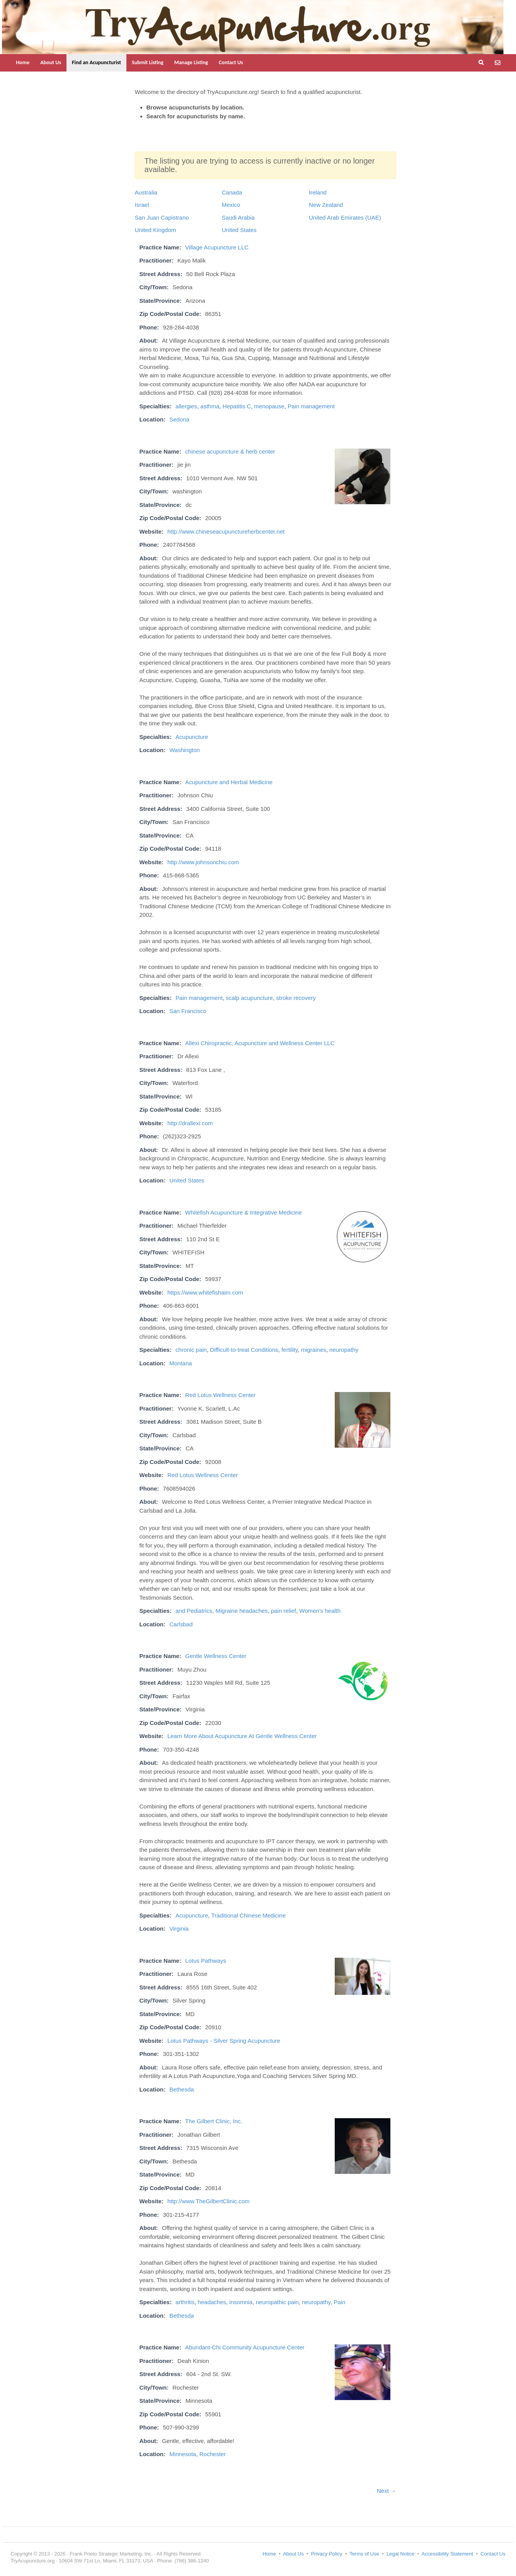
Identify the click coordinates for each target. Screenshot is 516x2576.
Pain (339, 2302)
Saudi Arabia (238, 217)
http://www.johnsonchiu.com (203, 862)
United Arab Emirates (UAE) (345, 217)
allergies (186, 406)
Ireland (318, 192)
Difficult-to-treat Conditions (244, 1349)
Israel (142, 204)
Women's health (320, 1610)
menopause (269, 406)
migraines (313, 1349)
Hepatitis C (237, 406)
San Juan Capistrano (162, 217)
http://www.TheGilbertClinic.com (208, 2201)
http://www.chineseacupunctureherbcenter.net (226, 531)
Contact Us (231, 62)
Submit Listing (147, 62)
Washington (184, 750)
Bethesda (181, 2089)
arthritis (184, 2302)
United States (239, 230)
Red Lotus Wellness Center (220, 1395)
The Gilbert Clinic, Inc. (213, 2121)
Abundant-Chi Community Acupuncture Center (245, 2347)
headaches (212, 2302)
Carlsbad (180, 1624)
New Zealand (326, 204)
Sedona (179, 419)
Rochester (212, 2454)
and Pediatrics (193, 1610)
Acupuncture (191, 737)
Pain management (311, 406)
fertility (289, 1349)
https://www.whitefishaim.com (205, 1292)
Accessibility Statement (447, 2554)
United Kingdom (155, 230)
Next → (386, 2490)
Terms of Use (364, 2554)
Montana (180, 1363)
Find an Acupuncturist (96, 62)
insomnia (240, 2302)
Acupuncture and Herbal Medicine (228, 782)
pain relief (283, 1610)
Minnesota (182, 2454)
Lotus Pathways (205, 1960)
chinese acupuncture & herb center (230, 451)
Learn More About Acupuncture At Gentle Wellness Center (242, 1736)
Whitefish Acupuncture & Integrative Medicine (243, 1212)
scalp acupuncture (249, 998)
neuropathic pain (277, 2302)
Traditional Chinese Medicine (248, 1915)
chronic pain (191, 1349)
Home (23, 62)
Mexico (231, 204)
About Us (50, 62)
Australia (146, 192)
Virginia (179, 1928)
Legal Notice (400, 2554)
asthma (209, 406)
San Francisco (187, 1011)
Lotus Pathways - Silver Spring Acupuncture (223, 2040)
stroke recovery (296, 998)
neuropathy (343, 1349)
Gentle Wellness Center (215, 1656)
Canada (232, 192)
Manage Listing (191, 62)
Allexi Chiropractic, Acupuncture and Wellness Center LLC (260, 1043)
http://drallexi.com (190, 1123)
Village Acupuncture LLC (217, 247)
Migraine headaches (241, 1610)
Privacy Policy (326, 2554)
